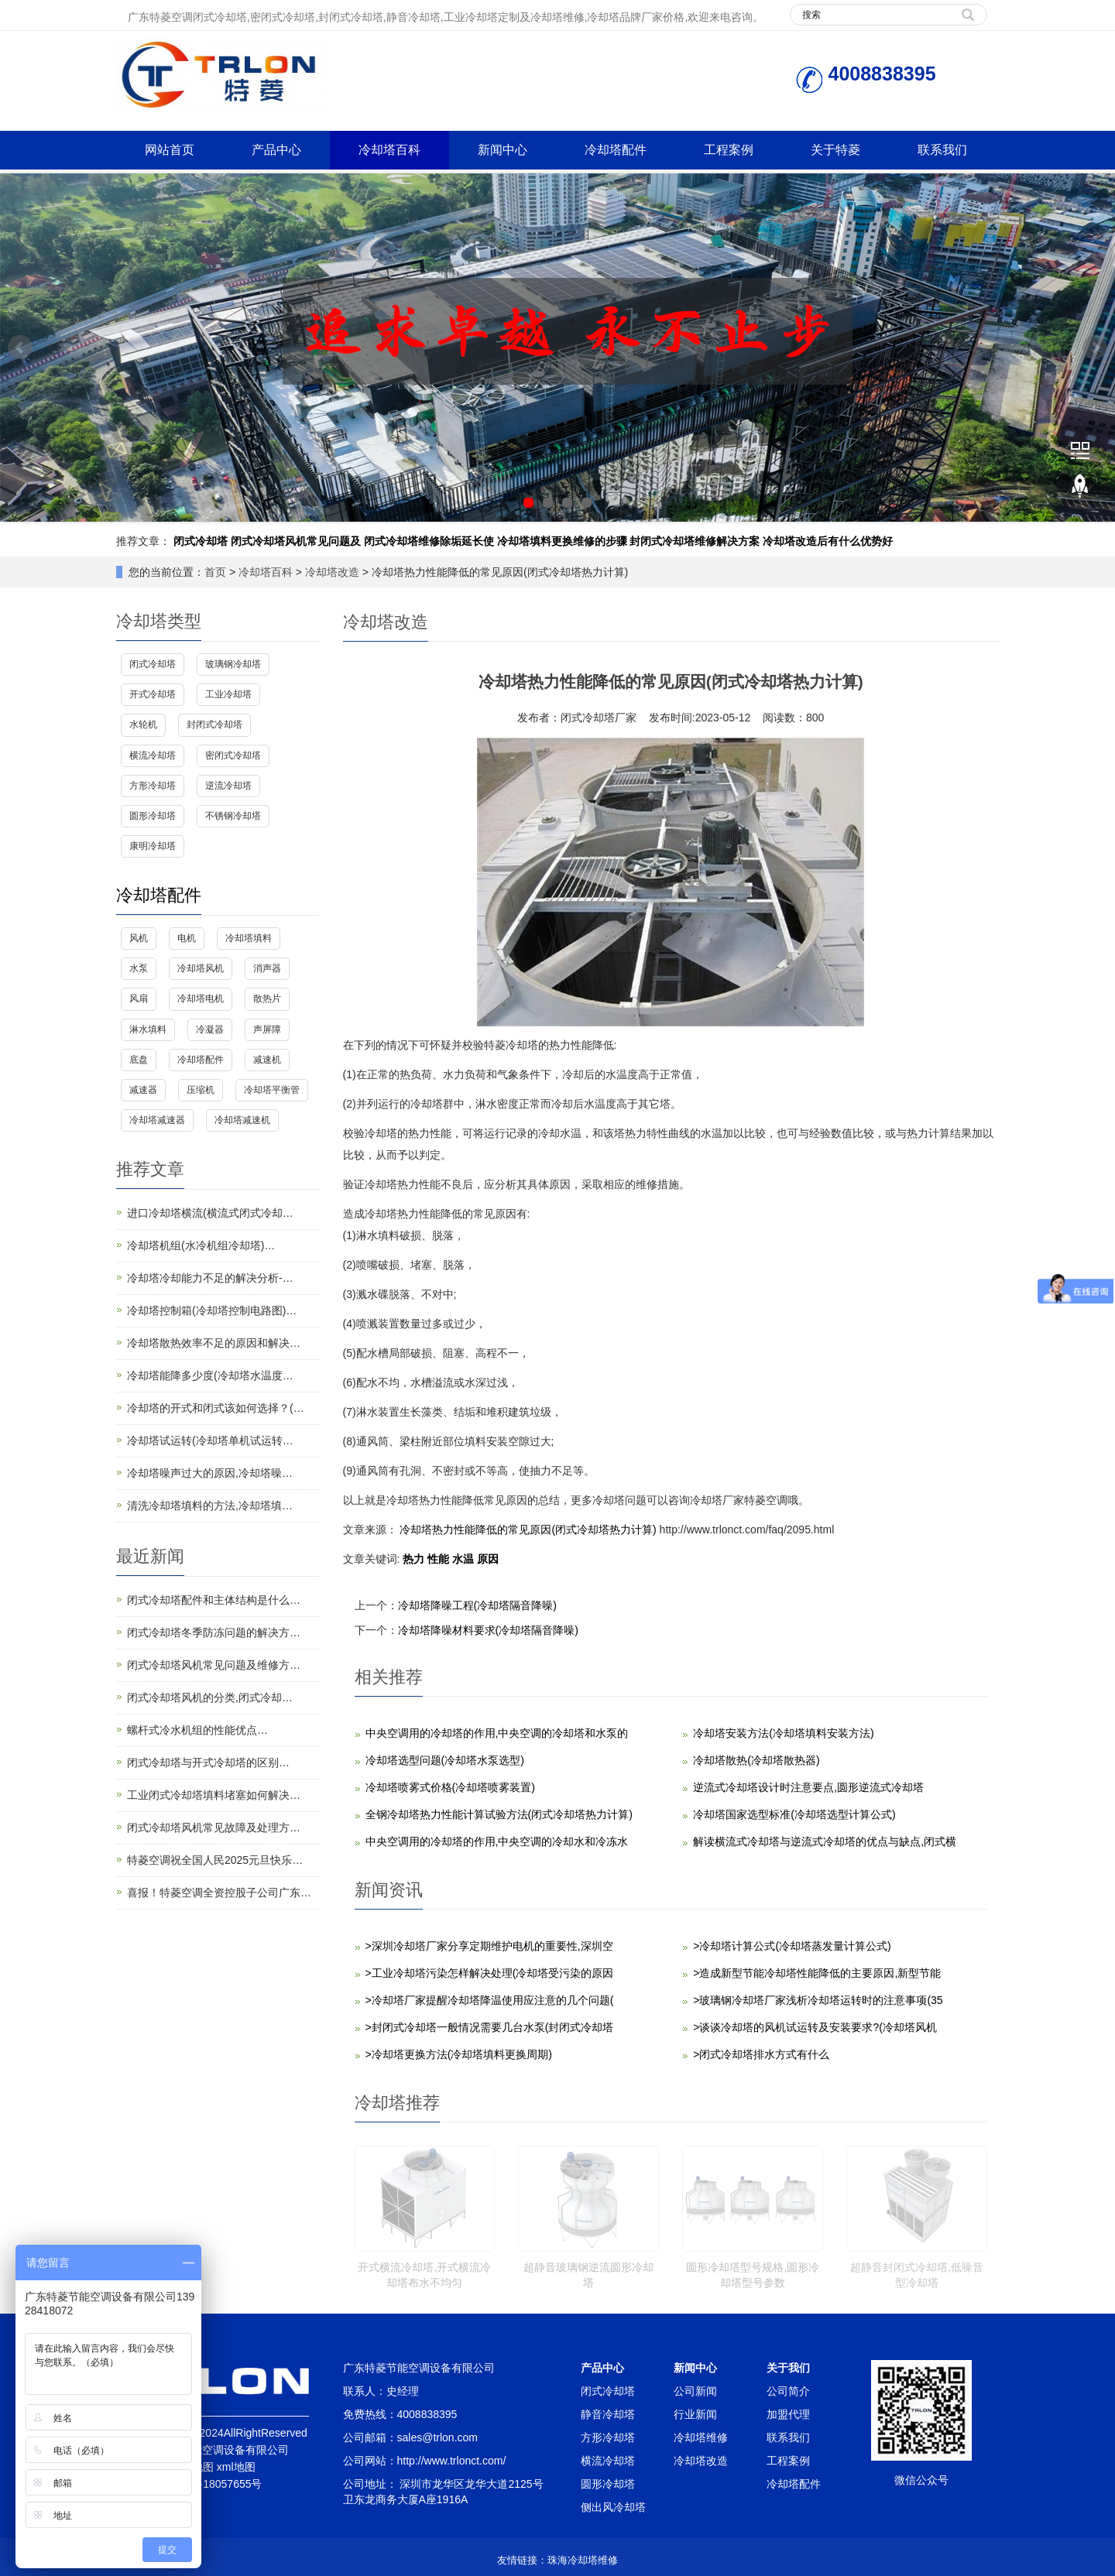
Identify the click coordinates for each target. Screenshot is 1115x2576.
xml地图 (236, 2467)
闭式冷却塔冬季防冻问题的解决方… (213, 1632)
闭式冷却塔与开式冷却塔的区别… (208, 1762)
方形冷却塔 (152, 785)
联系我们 (942, 149)
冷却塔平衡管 (272, 1089)
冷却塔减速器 (157, 1120)
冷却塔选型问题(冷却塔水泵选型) (444, 1760)
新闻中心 (502, 149)
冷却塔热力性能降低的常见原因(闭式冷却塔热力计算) (528, 1529)
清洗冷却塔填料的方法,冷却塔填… (210, 1505)
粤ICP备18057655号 (212, 2484)
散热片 (267, 998)
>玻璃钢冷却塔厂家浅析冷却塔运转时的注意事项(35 (817, 2000)
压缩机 (200, 1089)
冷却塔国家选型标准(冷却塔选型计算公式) (794, 1814)
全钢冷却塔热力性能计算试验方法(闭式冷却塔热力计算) (499, 1814)
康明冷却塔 (152, 846)
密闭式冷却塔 (233, 755)
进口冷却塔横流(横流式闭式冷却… (210, 1213)
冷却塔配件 (616, 149)
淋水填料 (147, 1029)
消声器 (267, 968)
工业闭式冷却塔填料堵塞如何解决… (213, 1795)
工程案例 (728, 149)
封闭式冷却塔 (214, 724)
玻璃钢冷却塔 (233, 664)
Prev (20, 347)
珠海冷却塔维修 (582, 2560)
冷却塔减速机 (242, 1120)
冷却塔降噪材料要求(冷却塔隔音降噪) (488, 1630)
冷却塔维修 (701, 2437)
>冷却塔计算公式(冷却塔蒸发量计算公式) (792, 1946)
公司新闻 (695, 2391)
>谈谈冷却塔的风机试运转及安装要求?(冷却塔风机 (815, 2027)
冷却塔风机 (200, 968)
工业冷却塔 (228, 694)
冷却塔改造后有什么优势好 (828, 541)
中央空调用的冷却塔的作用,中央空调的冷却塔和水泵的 (497, 1733)
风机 (138, 938)
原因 (488, 1559)
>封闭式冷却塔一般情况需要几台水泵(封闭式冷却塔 (489, 2027)
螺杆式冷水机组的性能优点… (197, 1730)
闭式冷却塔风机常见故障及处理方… (213, 1827)
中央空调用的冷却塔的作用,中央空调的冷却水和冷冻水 (497, 1841)
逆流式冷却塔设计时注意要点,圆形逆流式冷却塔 (808, 1787)
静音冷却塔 (608, 2414)
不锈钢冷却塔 (233, 815)
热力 (415, 1559)
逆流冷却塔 (228, 785)
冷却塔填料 (248, 938)
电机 (186, 938)
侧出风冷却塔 (613, 2507)
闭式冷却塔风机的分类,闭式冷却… (210, 1697)
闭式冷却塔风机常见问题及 (296, 541)
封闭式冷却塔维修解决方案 (695, 541)
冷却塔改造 (332, 572)
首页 (215, 572)
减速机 (267, 1059)
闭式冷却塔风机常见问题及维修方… (213, 1665)
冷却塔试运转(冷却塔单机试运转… (210, 1440)
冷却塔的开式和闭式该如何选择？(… (215, 1408)
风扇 (138, 998)
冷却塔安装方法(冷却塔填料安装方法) (783, 1733)
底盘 (138, 1059)
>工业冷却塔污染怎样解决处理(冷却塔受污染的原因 (489, 1973)
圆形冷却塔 (152, 815)
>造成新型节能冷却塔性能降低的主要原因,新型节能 (817, 1973)
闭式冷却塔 (200, 541)
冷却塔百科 (389, 149)
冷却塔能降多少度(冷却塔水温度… (210, 1375)
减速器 (143, 1089)
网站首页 (169, 149)
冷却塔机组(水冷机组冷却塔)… (201, 1245)
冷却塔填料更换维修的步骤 (562, 541)
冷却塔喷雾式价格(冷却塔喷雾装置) (450, 1787)
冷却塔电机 (200, 998)
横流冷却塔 (152, 755)
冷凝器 (210, 1029)
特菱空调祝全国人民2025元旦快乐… (215, 1860)
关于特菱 (835, 149)
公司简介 (788, 2391)
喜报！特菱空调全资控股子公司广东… (219, 1892)
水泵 (138, 968)
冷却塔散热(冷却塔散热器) (756, 1760)
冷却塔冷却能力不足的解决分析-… (210, 1278)
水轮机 (143, 724)
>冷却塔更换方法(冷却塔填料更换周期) (459, 2054)
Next (1094, 347)
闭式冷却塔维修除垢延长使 (429, 541)
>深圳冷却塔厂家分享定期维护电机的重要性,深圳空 (489, 1946)
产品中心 (276, 149)
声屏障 (267, 1029)
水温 (464, 1559)
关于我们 (788, 2368)
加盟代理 (788, 2414)
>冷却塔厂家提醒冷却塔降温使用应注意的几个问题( (489, 2000)
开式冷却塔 (152, 694)
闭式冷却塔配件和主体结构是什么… (213, 1600)
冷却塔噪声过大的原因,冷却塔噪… (210, 1473)
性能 (439, 1559)
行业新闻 (695, 2414)
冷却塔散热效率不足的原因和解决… (213, 1343)
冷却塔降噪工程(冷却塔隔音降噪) (477, 1605)
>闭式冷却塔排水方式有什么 (761, 2054)
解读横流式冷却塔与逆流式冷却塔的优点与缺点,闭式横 (824, 1841)
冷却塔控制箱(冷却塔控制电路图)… (212, 1310)
